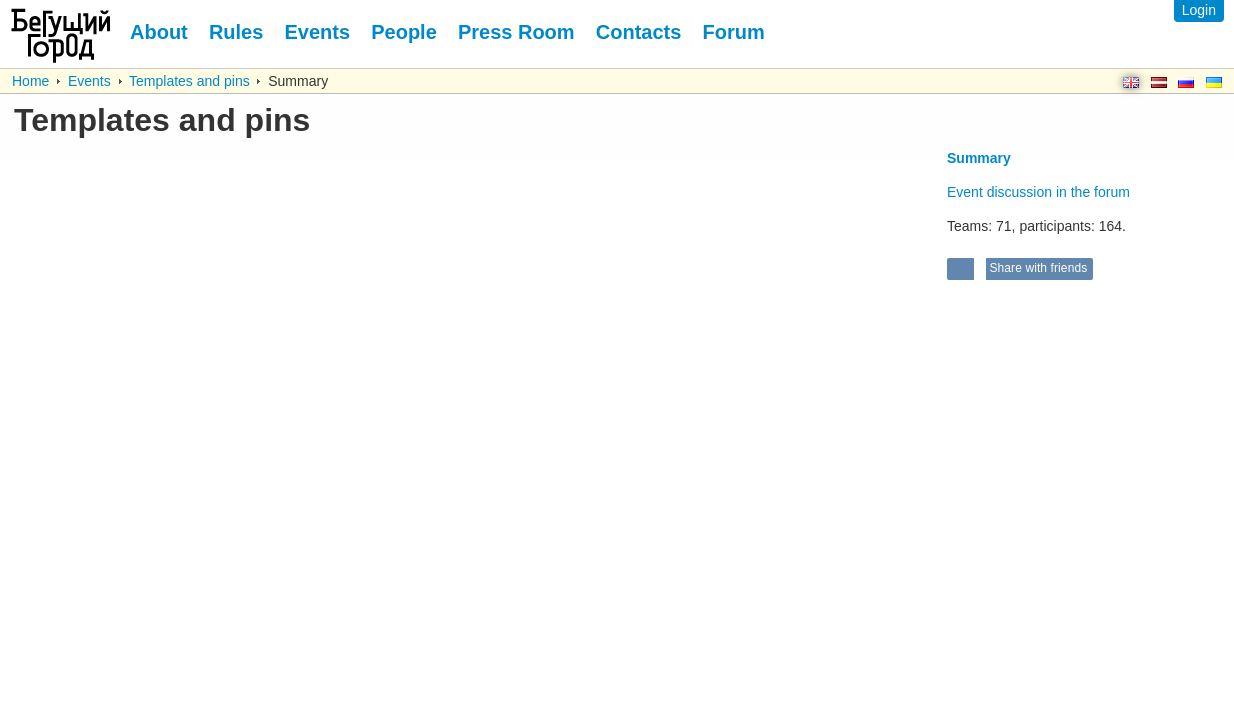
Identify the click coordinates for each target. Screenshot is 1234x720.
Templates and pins (189, 81)
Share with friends (1036, 268)
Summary (979, 158)
